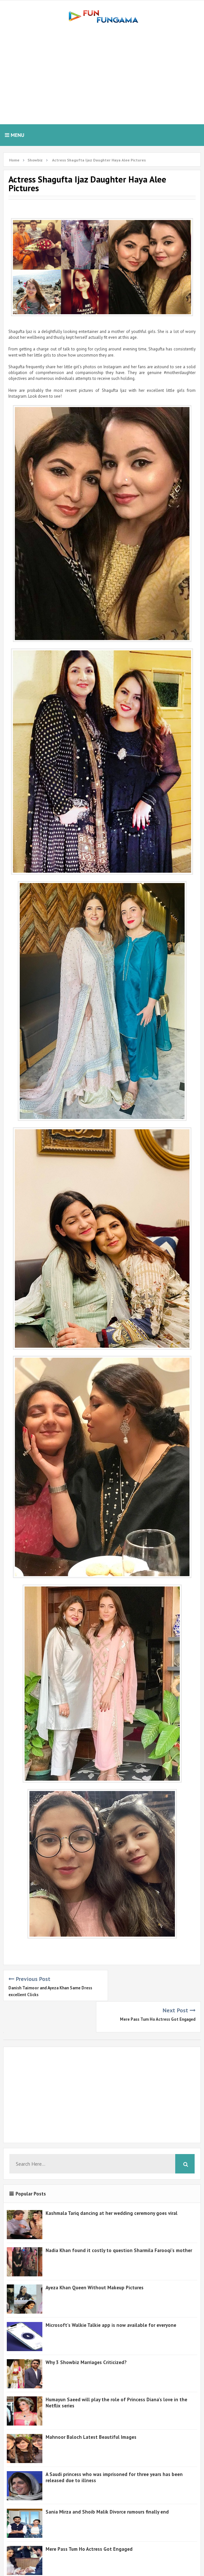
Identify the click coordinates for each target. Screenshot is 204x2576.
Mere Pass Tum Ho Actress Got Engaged (158, 1988)
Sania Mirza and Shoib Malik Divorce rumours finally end (107, 2480)
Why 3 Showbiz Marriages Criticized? (86, 2331)
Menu (14, 135)
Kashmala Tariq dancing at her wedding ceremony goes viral (111, 2182)
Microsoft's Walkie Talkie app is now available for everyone (111, 2294)
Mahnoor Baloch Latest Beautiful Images (91, 2406)
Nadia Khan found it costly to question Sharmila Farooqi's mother (119, 2219)
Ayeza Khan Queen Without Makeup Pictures (95, 2256)
